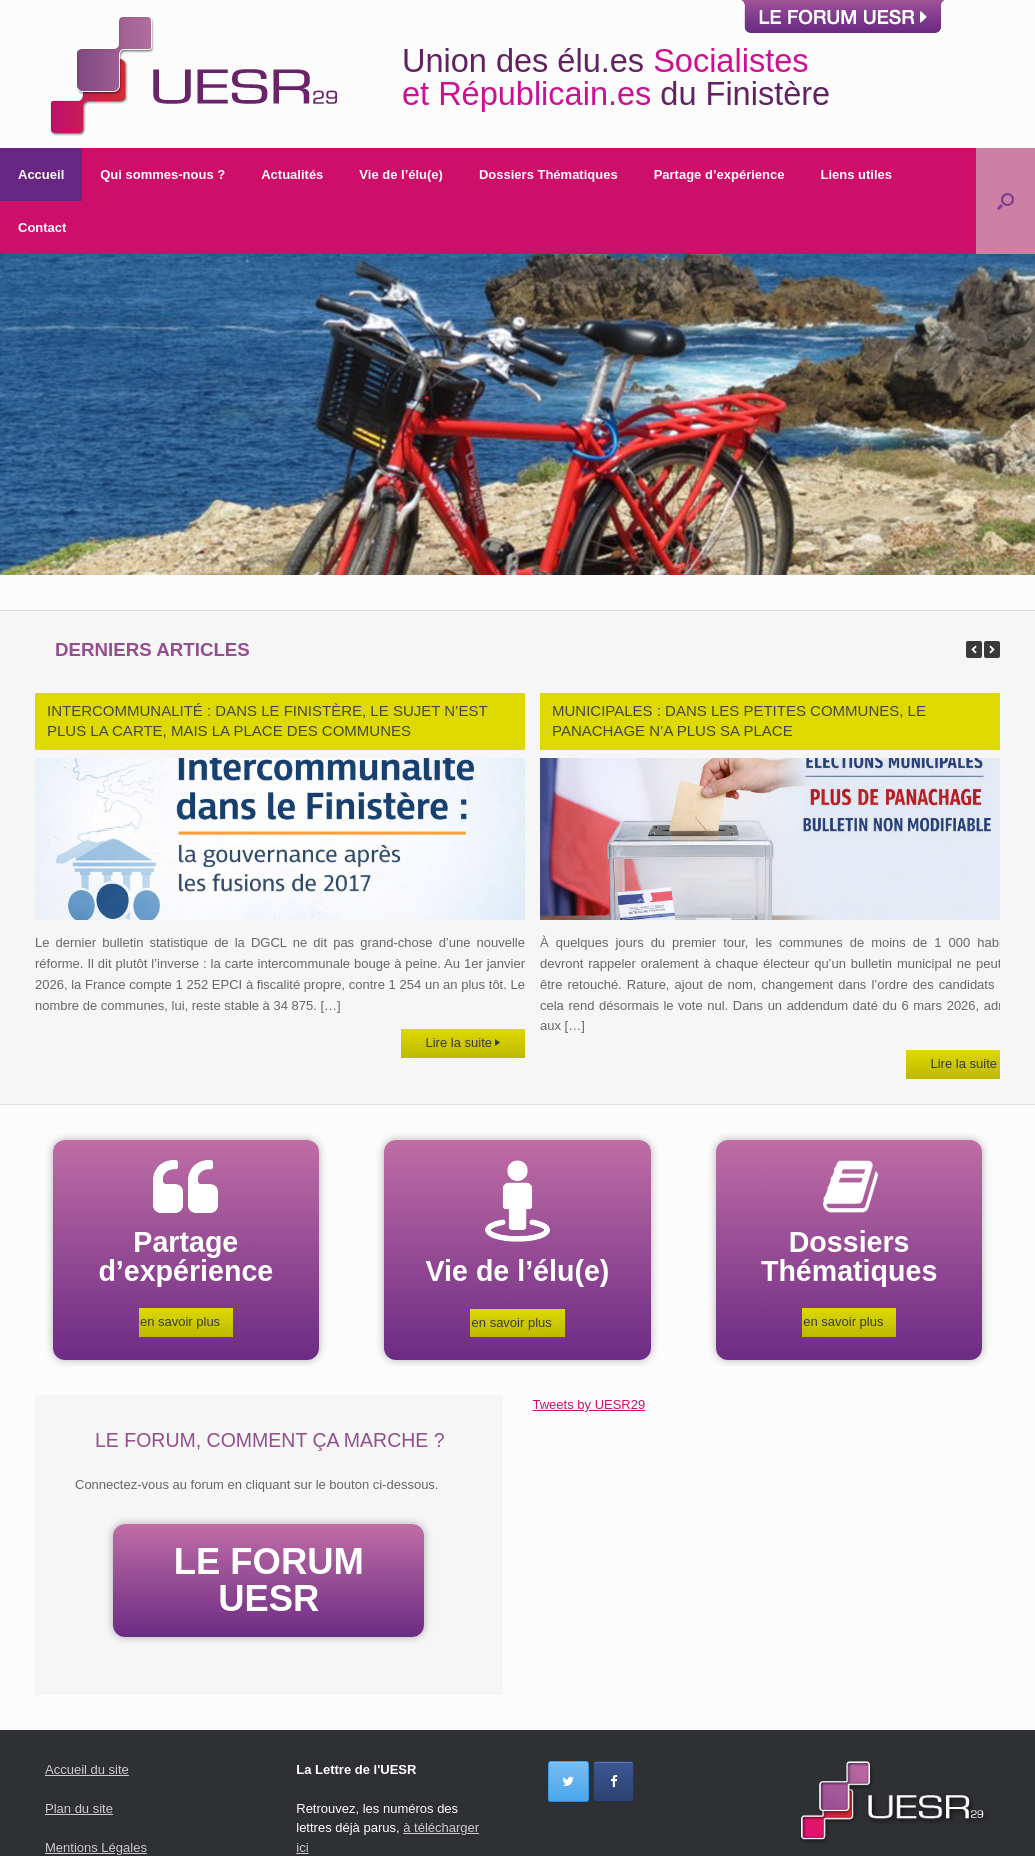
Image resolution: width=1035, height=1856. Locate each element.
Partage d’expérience (719, 174)
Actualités (292, 174)
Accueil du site (87, 1767)
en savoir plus (186, 1321)
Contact (42, 227)
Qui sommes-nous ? (162, 174)
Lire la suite (463, 1042)
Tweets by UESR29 (589, 1404)
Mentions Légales (96, 1845)
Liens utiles (856, 174)
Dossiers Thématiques (548, 174)
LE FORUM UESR (269, 1579)
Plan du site (79, 1806)
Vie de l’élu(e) (401, 174)
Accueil (41, 174)
